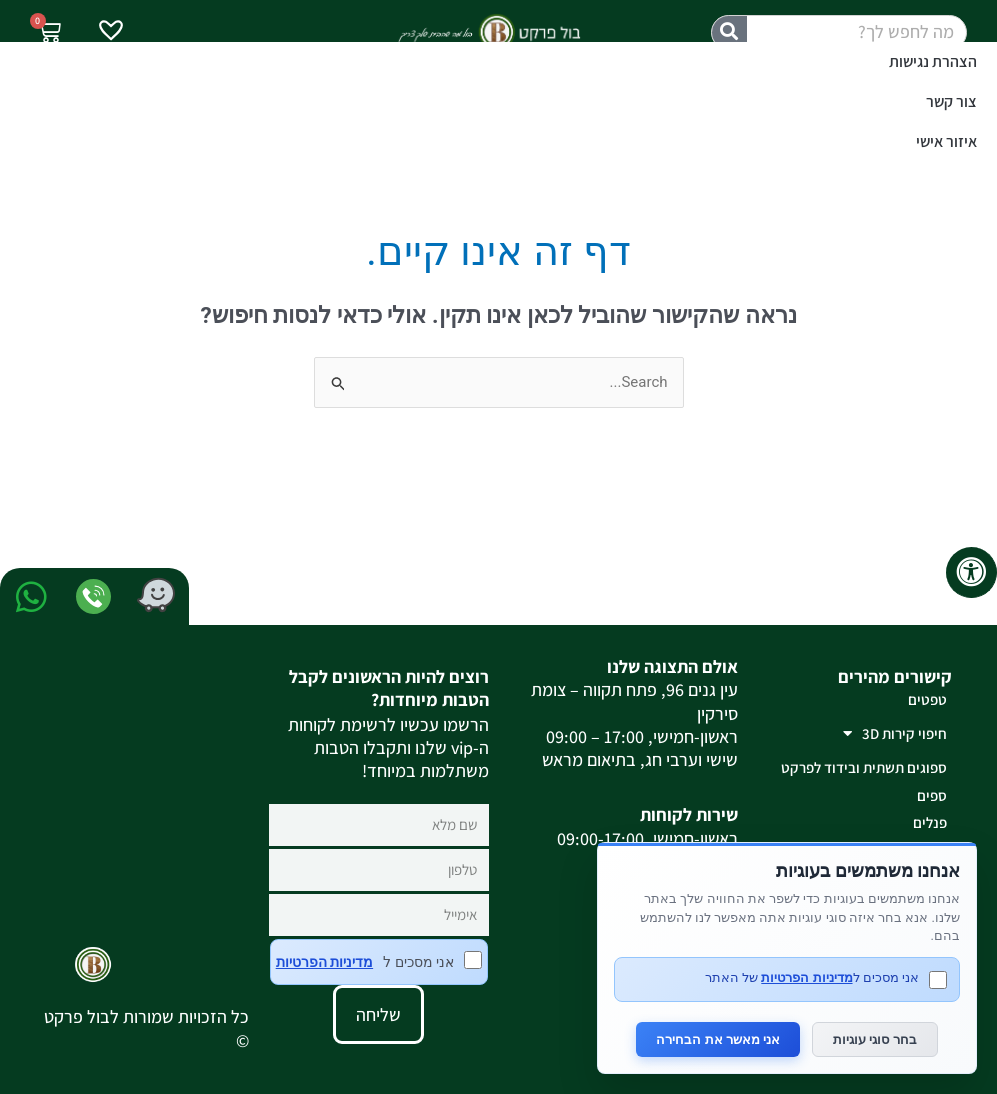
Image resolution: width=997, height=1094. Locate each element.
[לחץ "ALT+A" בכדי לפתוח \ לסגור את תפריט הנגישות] (971, 572)
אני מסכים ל (379, 962)
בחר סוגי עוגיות (874, 1039)
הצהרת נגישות (933, 61)
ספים (932, 795)
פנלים (930, 822)
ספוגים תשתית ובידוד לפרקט (864, 767)
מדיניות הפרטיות (324, 962)
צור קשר (951, 101)
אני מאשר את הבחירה (718, 1039)
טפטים (927, 699)
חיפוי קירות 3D (895, 733)
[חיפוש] (729, 32)
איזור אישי (946, 141)
